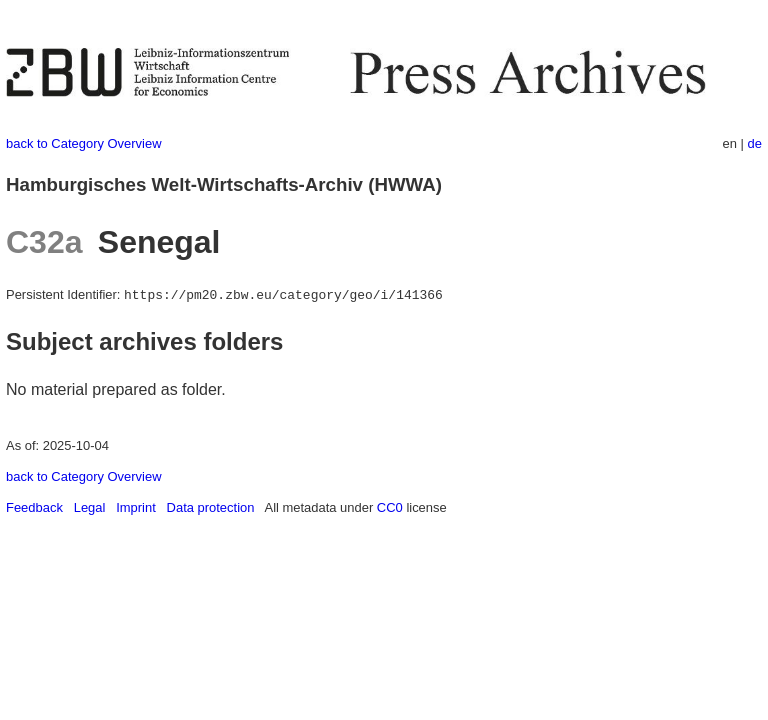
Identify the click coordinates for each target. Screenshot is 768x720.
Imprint (136, 507)
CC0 (390, 507)
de (755, 143)
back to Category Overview (84, 143)
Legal (90, 507)
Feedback (34, 507)
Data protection (211, 507)
